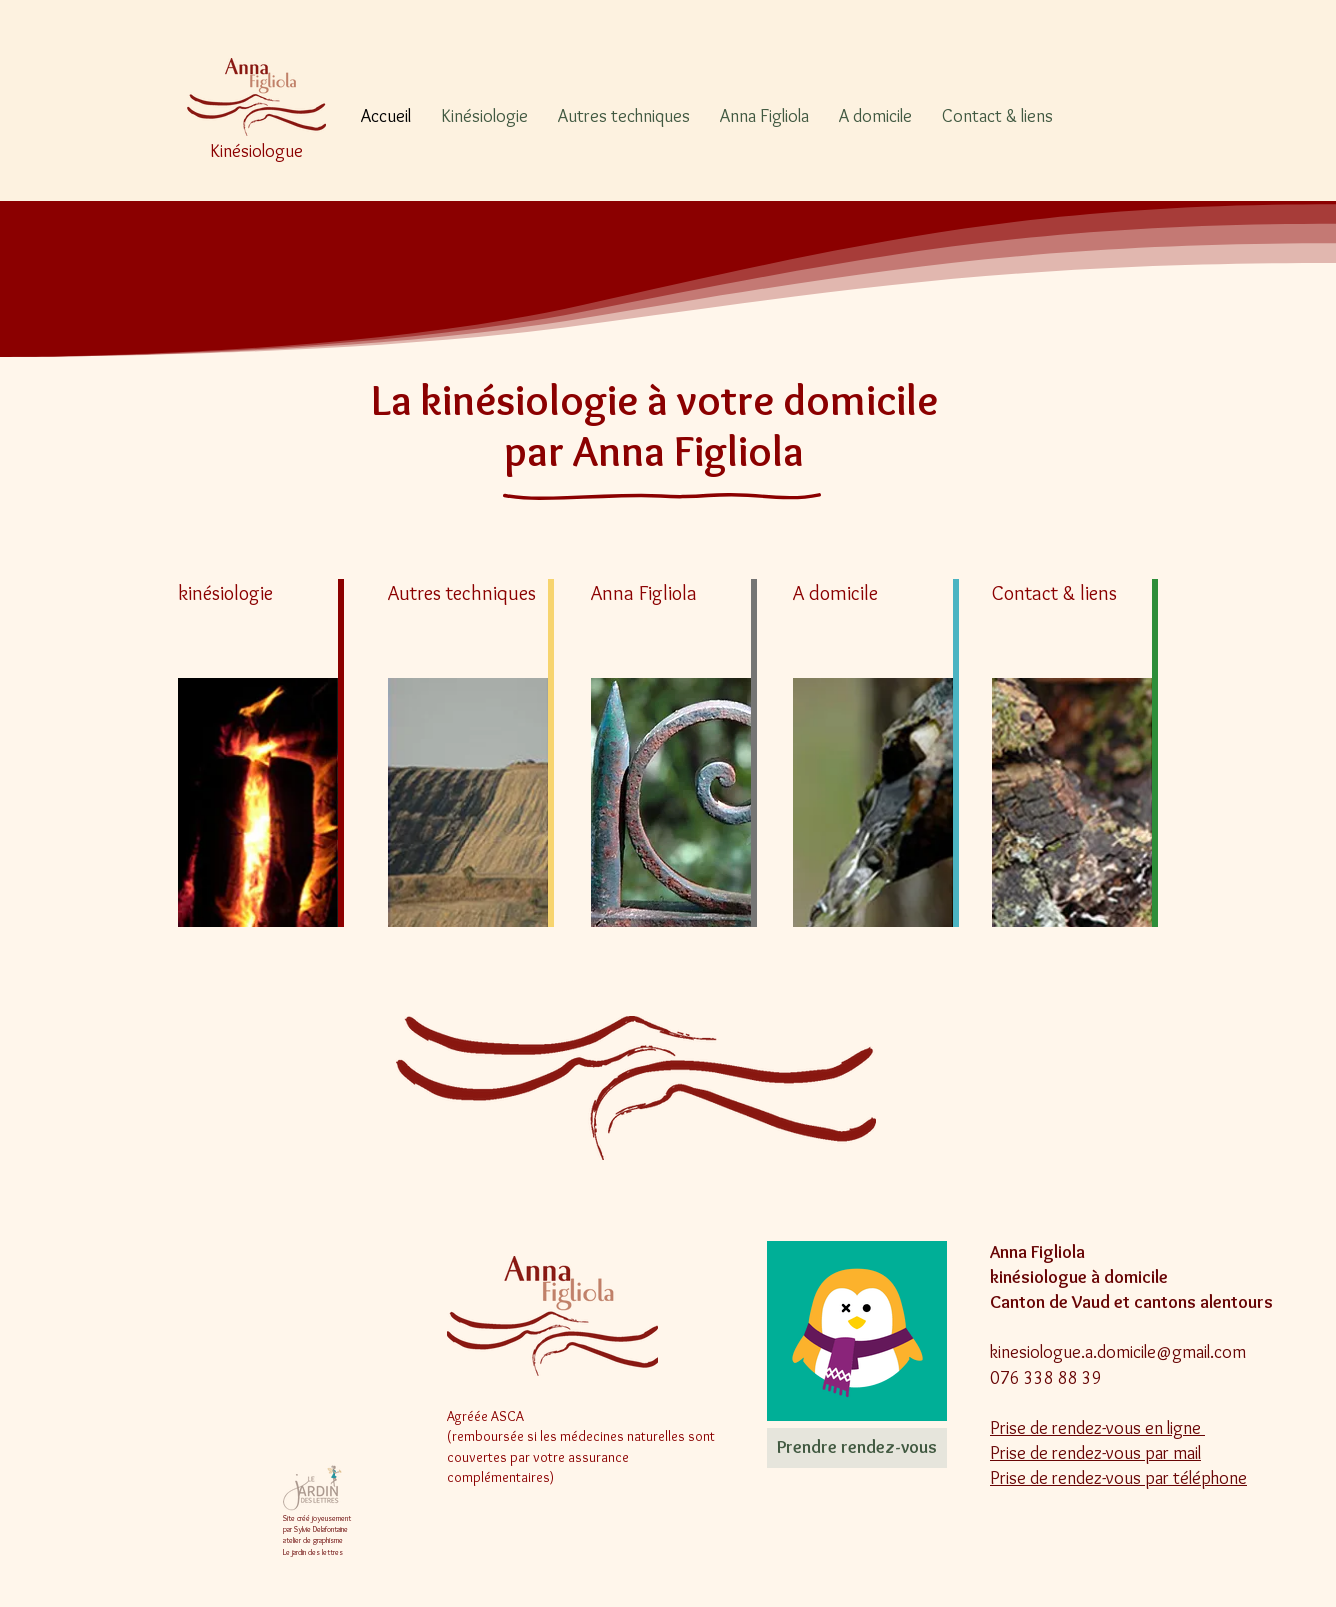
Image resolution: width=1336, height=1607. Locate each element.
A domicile (835, 593)
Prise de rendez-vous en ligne (1097, 1428)
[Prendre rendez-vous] (857, 1448)
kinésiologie (225, 593)
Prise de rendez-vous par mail (1095, 1453)
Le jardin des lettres (313, 1552)
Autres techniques (462, 593)
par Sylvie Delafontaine (315, 1529)
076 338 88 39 (1046, 1378)
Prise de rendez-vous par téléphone (1118, 1478)
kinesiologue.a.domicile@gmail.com (1118, 1352)
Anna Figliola (644, 593)
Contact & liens (1054, 593)
